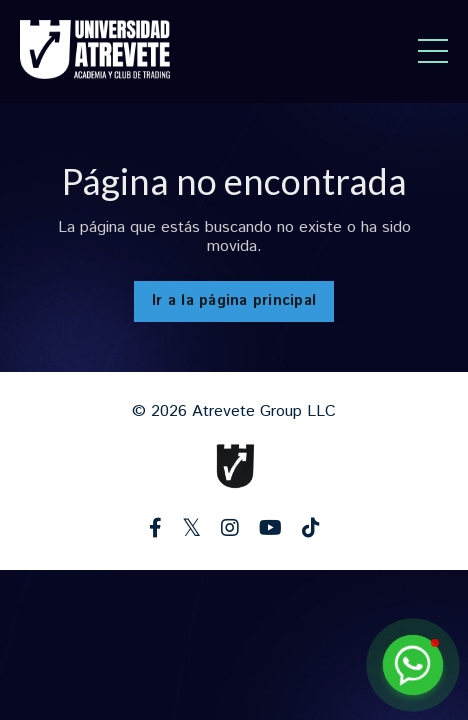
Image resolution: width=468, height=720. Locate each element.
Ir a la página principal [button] (234, 301)
